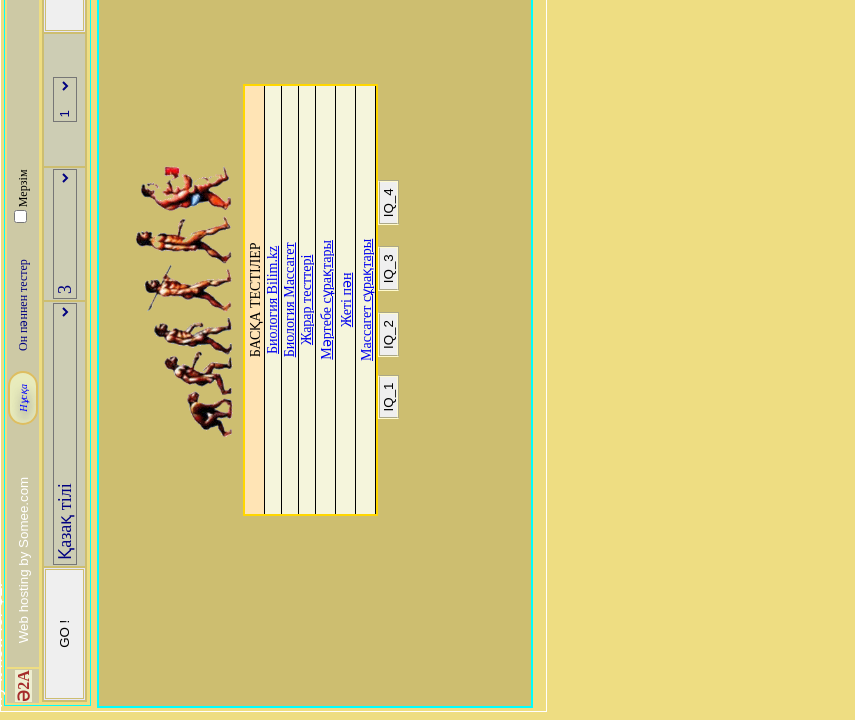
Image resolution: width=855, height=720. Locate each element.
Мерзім (23, 189)
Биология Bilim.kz (272, 300)
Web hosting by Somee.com (23, 560)
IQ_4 (388, 202)
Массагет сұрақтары (366, 300)
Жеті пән (346, 300)
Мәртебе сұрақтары (326, 300)
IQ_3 (388, 268)
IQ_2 (388, 334)
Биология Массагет (289, 299)
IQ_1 (388, 397)
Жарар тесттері (306, 300)
